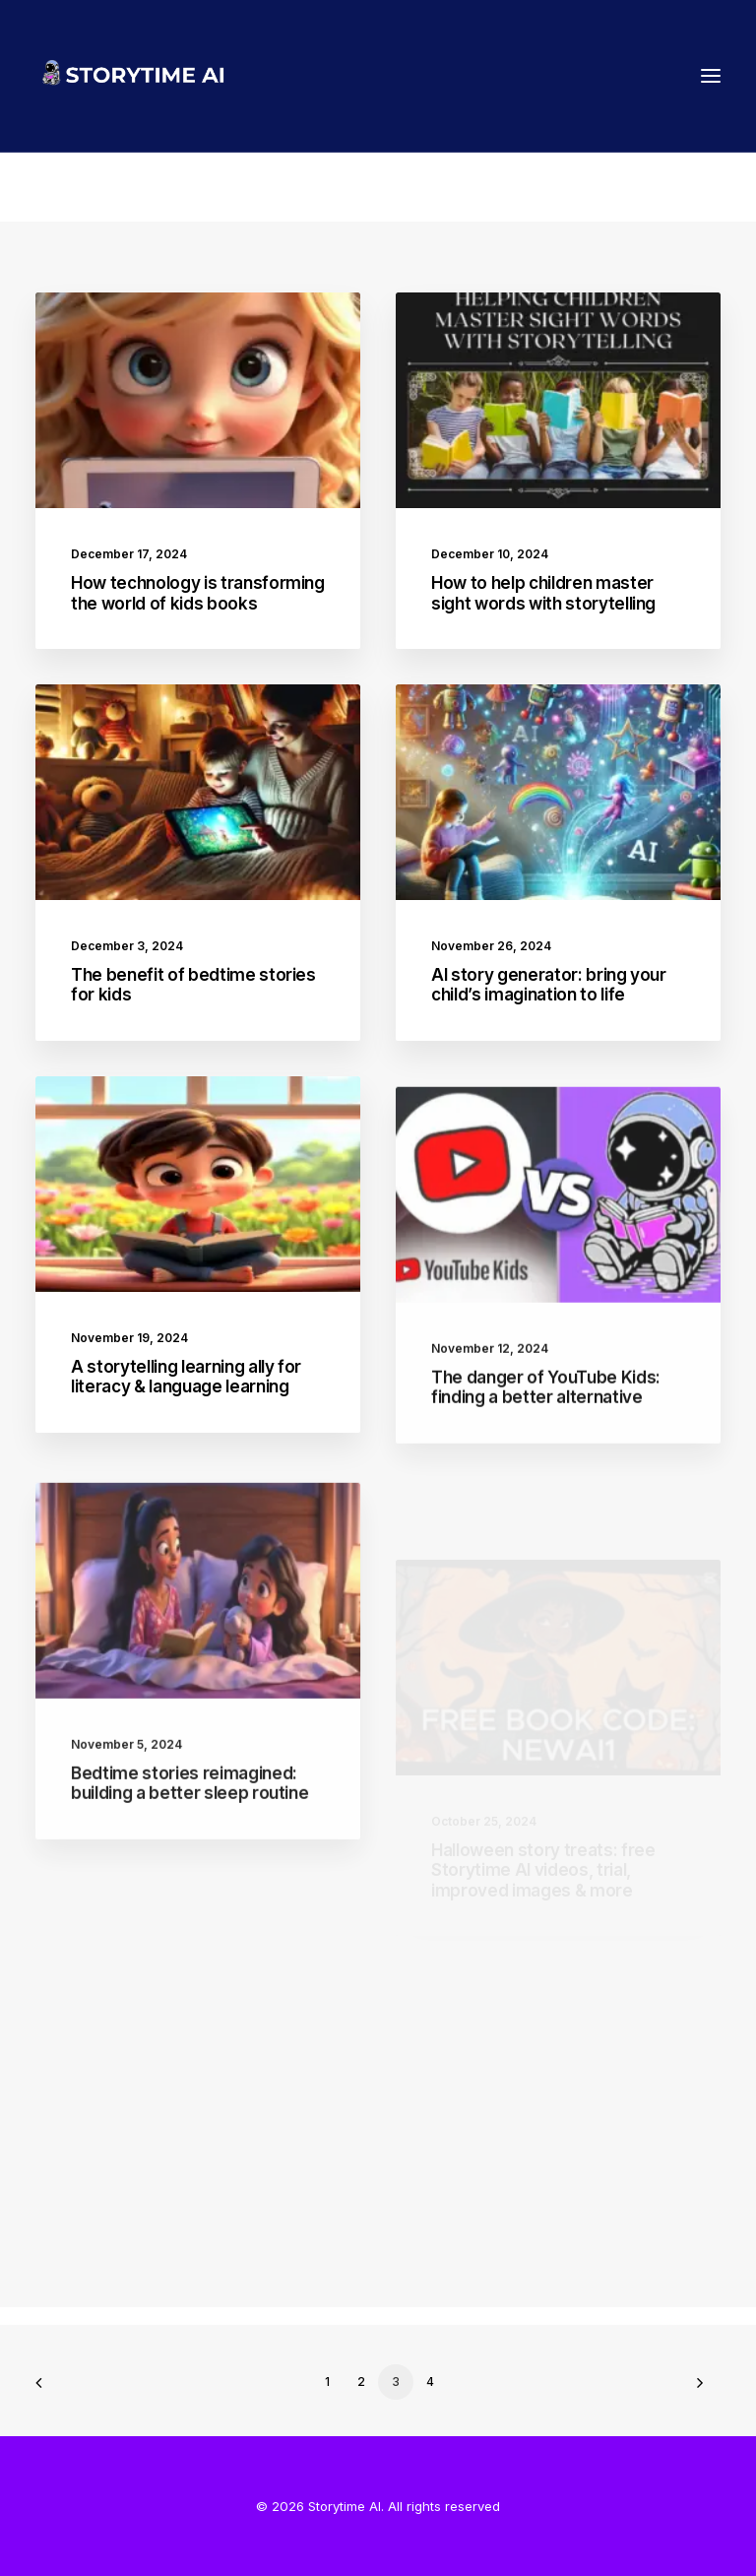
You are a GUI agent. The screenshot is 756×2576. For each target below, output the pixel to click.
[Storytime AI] (207, 76)
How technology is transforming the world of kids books (198, 592)
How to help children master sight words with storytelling (543, 592)
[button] (710, 76)
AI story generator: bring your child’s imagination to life (548, 984)
